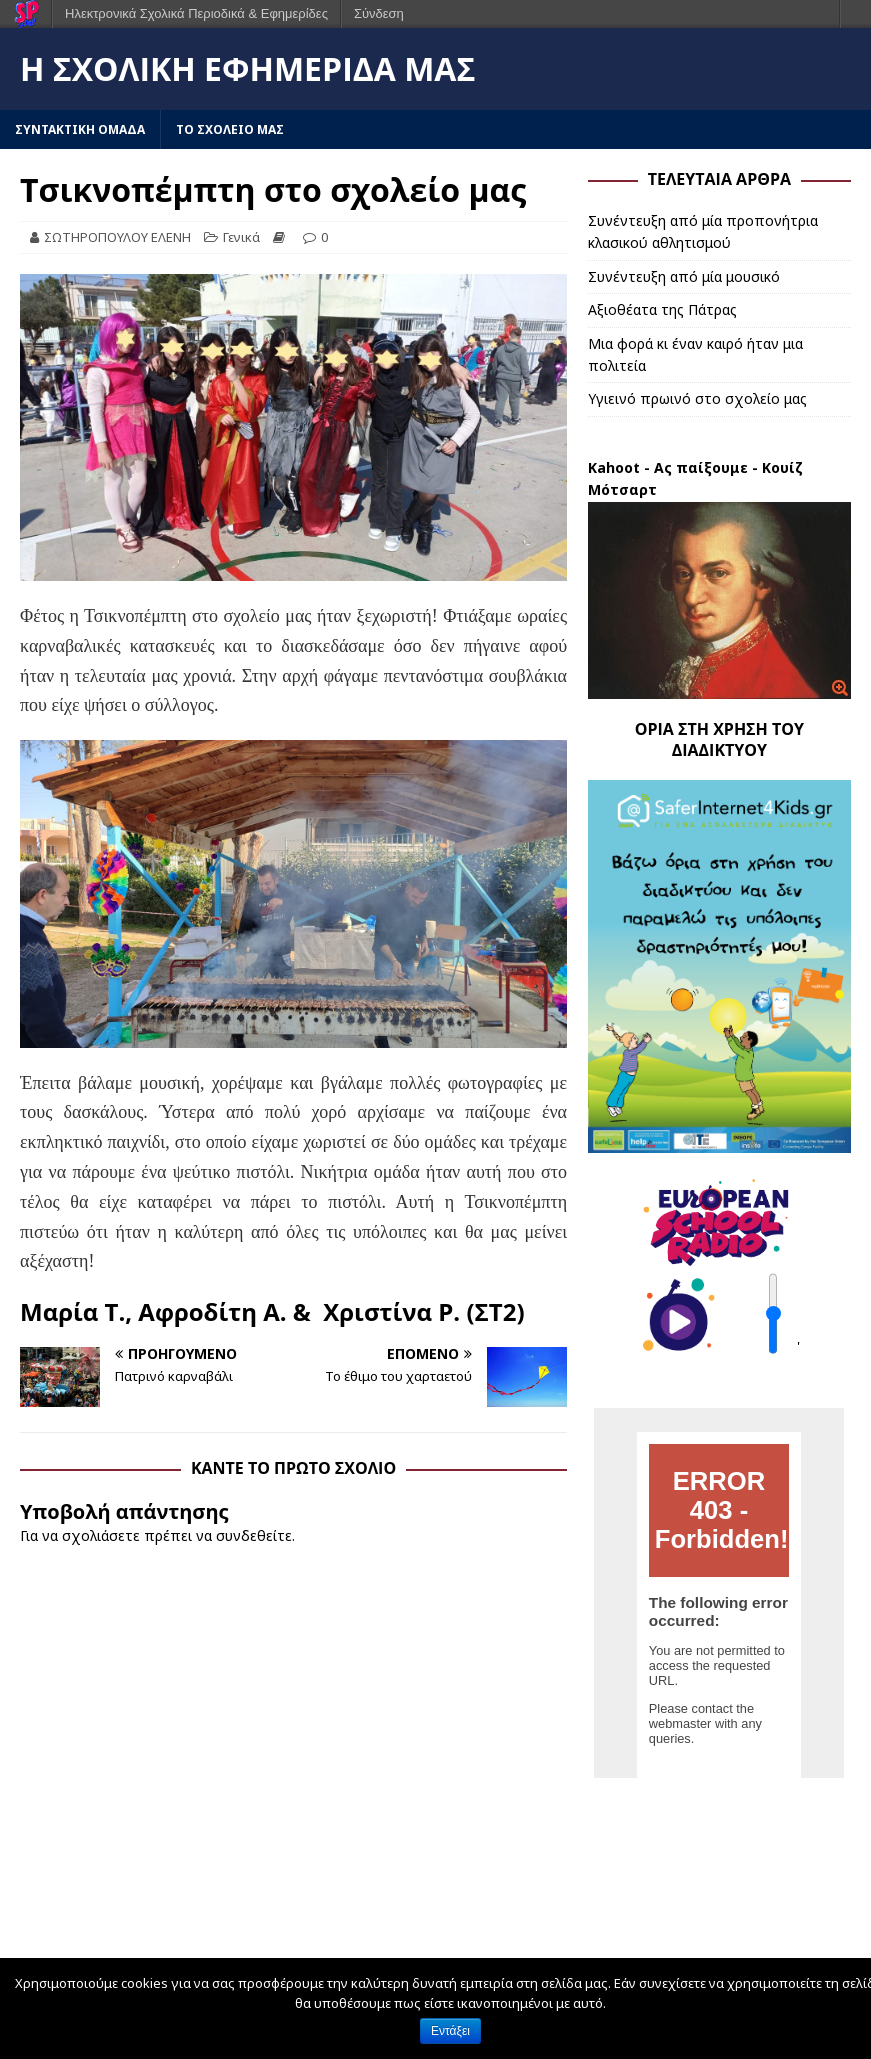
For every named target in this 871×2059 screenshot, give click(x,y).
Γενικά (241, 237)
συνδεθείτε (254, 1535)
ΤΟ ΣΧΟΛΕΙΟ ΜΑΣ (230, 129)
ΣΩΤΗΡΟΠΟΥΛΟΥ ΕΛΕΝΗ (117, 237)
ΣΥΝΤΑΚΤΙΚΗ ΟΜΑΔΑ (80, 129)
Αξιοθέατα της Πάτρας (662, 309)
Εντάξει (450, 2031)
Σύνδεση (379, 13)
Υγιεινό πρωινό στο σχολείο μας (697, 398)
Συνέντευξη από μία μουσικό (684, 276)
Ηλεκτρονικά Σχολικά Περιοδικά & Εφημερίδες (196, 13)
